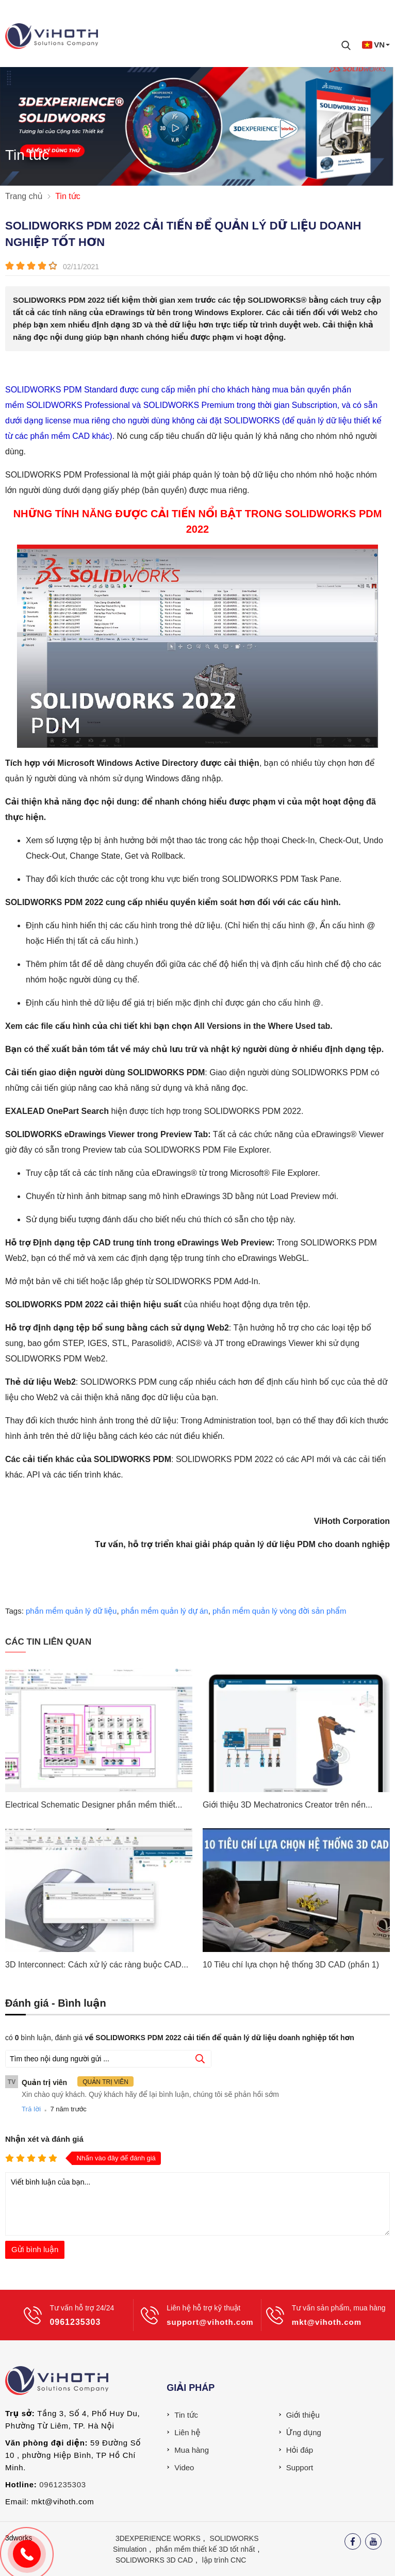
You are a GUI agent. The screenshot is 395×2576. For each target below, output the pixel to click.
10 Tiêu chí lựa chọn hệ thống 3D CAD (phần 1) (291, 1964)
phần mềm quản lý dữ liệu (71, 1610)
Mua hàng (191, 2450)
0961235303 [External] (62, 2484)
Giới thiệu (303, 2414)
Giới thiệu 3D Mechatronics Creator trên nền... (287, 1804)
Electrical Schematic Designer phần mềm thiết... (93, 1804)
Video (184, 2467)
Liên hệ (187, 2432)
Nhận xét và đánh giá (44, 2139)
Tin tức (186, 2414)
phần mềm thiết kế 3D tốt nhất (205, 2549)
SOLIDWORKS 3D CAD (154, 2560)
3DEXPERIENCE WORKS (158, 2538)
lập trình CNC (224, 2560)
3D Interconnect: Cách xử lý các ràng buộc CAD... (96, 1964)
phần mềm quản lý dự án (164, 1610)
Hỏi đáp (300, 2450)
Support (300, 2467)
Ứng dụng (303, 2432)
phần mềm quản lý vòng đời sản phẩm (279, 1610)
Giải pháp (191, 2387)
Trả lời (31, 2109)
